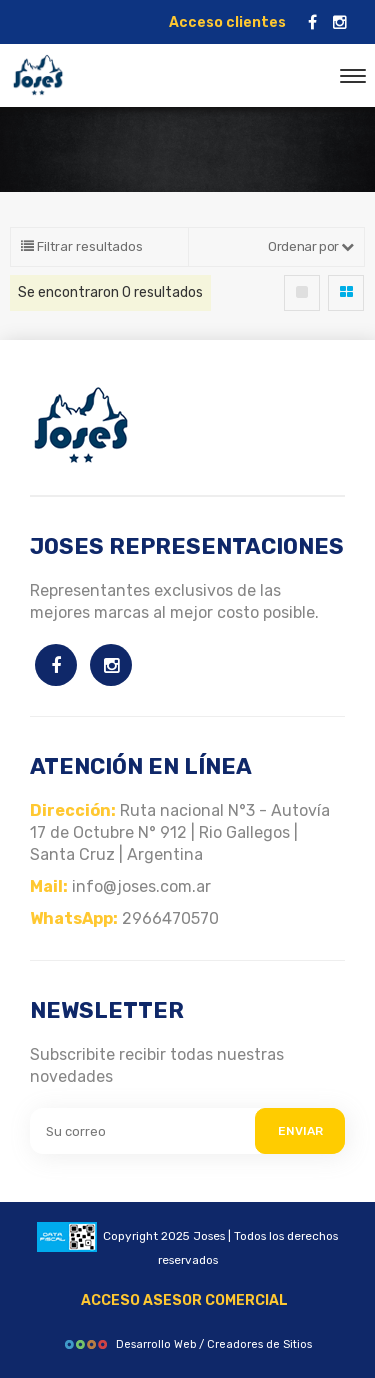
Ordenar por (311, 246)
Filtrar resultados (82, 246)
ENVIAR (300, 1131)
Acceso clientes (227, 22)
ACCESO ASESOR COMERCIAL (184, 1300)
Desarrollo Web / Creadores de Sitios (187, 1344)
